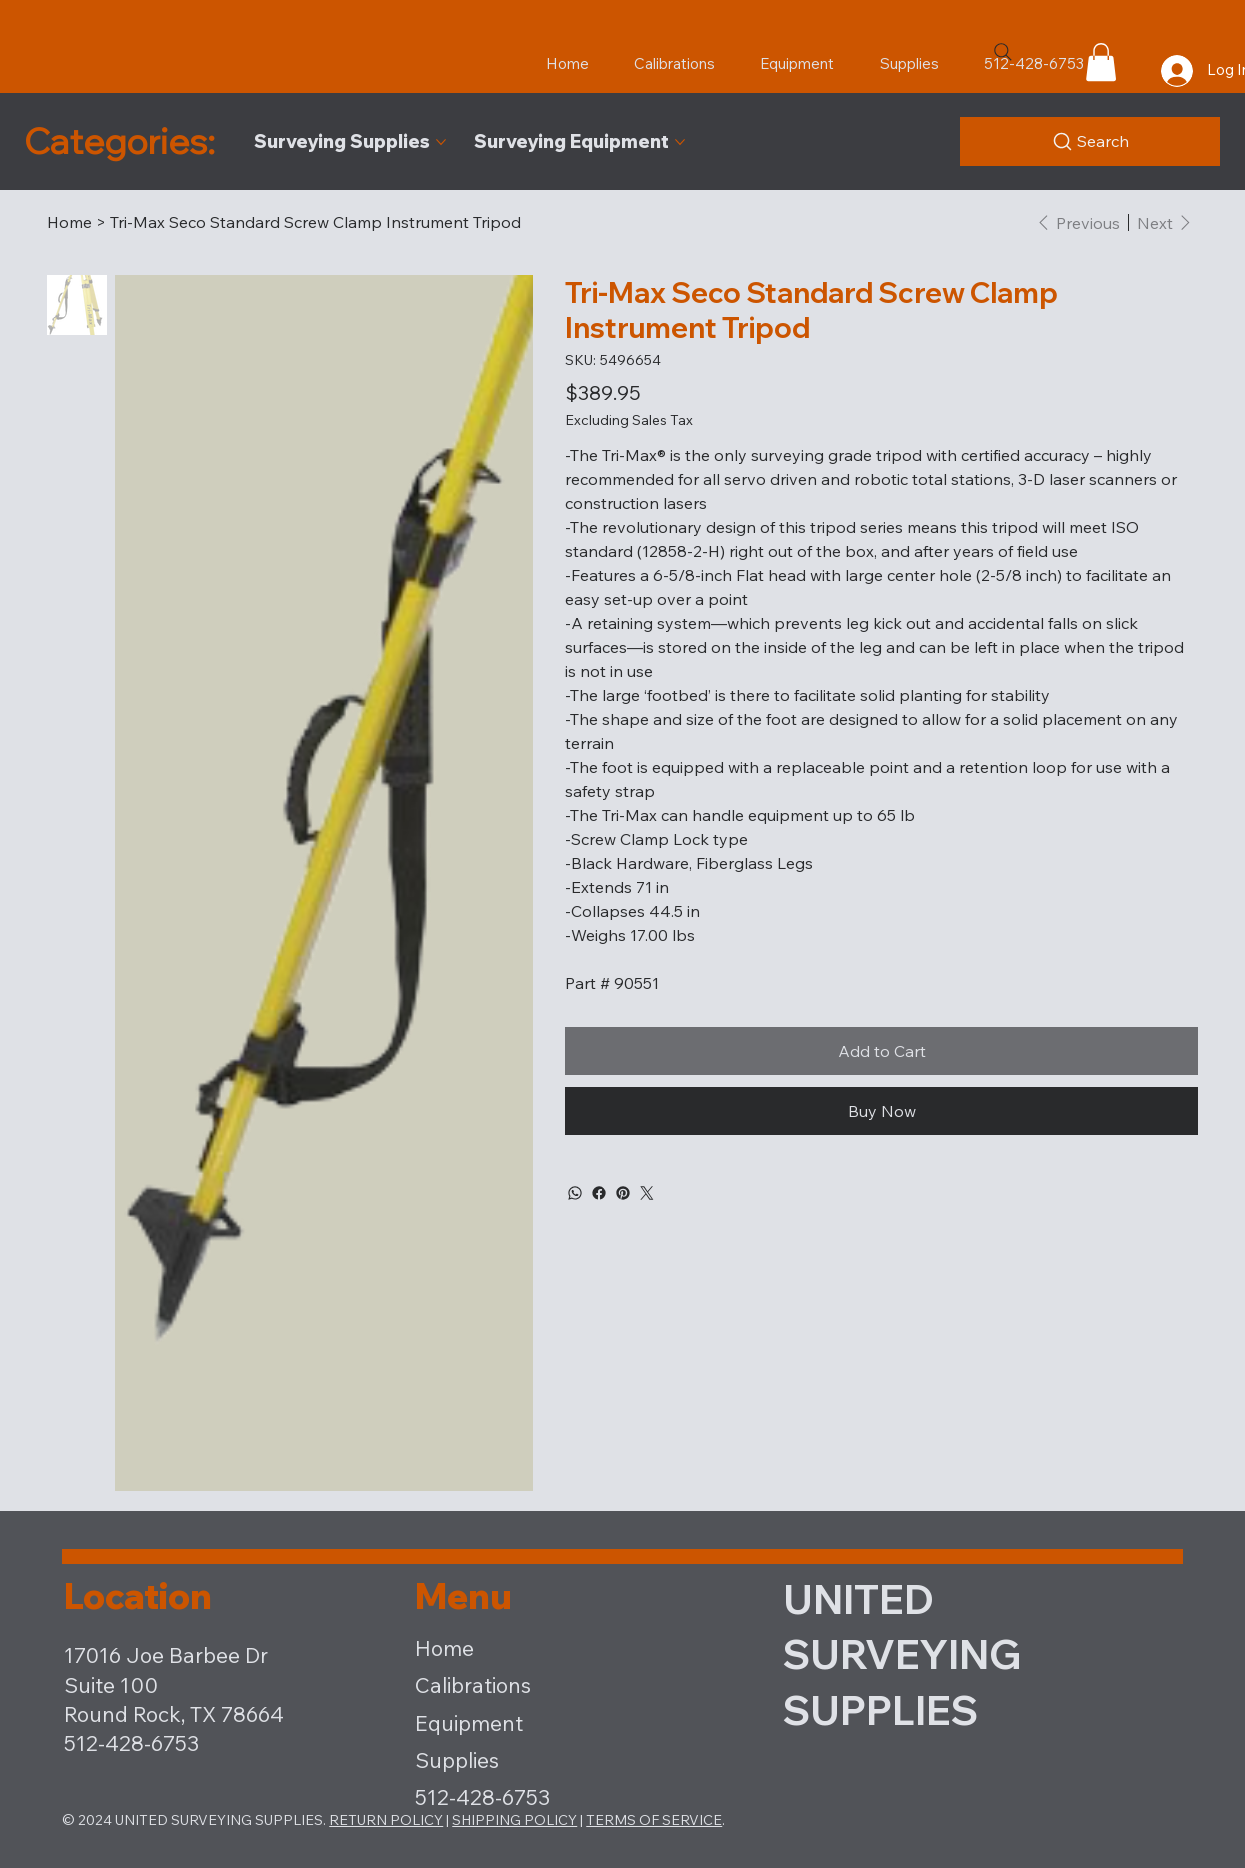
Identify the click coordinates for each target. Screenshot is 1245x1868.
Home (444, 1648)
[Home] (69, 222)
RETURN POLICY (386, 1820)
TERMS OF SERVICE (654, 1820)
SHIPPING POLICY (514, 1820)
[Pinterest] (623, 1193)
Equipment (469, 1723)
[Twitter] (647, 1193)
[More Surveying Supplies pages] (441, 142)
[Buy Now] (881, 1111)
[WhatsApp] (575, 1193)
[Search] (1003, 52)
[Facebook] (599, 1193)
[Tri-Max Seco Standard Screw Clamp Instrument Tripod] (315, 222)
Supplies (457, 1760)
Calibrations (473, 1685)
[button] (1101, 62)
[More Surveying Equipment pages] (680, 142)
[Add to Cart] (881, 1051)
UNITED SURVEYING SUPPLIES (902, 1654)
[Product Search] (1090, 141)
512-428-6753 (482, 1797)
